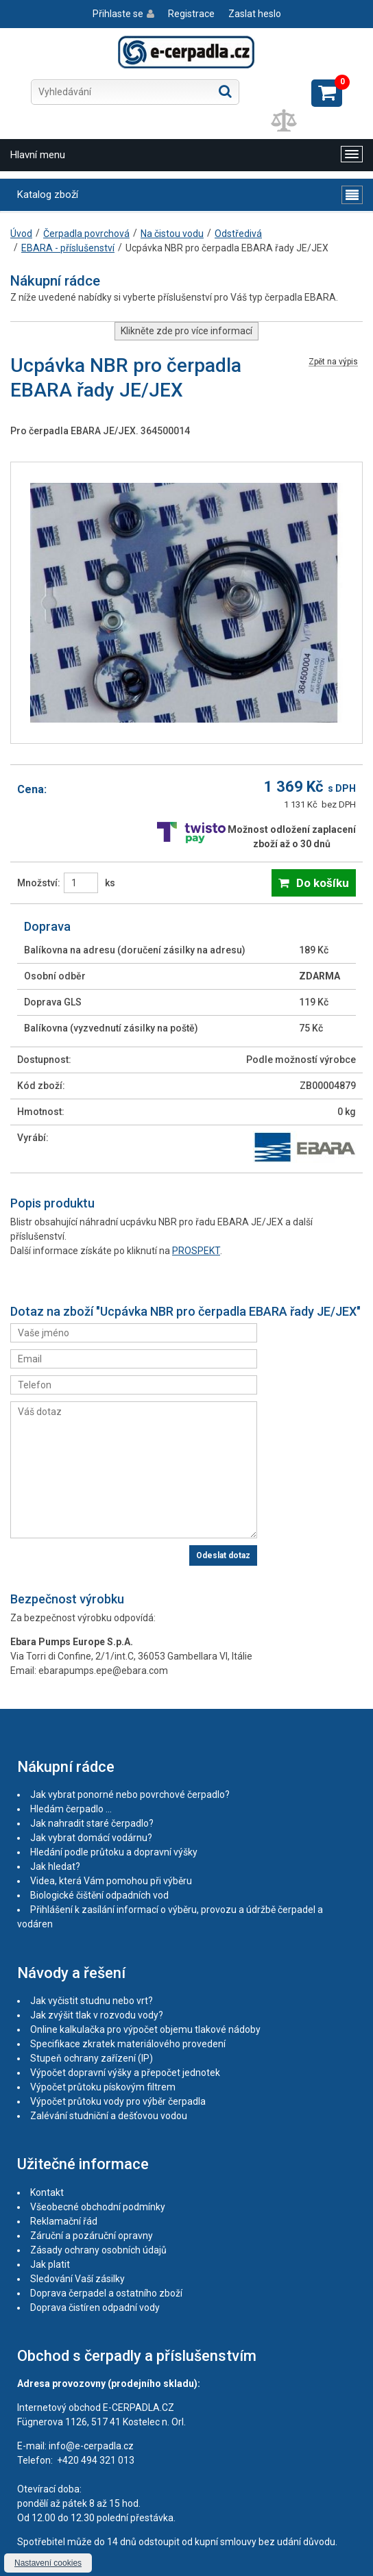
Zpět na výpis (333, 362)
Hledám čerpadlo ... (71, 1808)
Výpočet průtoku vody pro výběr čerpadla (118, 2101)
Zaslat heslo (254, 13)
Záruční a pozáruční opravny (91, 2235)
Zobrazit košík (326, 93)
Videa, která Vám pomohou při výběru (111, 1880)
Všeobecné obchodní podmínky (97, 2206)
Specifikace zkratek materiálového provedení (128, 2043)
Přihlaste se (118, 13)
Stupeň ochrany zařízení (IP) (91, 2058)
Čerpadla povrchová (86, 233)
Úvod (21, 233)
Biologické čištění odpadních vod (99, 1895)
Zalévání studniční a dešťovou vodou (108, 2115)
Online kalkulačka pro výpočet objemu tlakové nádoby (145, 2029)
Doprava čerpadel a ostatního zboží (106, 2293)
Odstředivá (238, 233)
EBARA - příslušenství (68, 247)
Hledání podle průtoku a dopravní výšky (113, 1852)
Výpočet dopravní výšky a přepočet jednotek (125, 2072)
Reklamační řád (63, 2221)
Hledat (225, 91)
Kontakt (47, 2192)
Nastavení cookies (48, 2563)
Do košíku (322, 883)
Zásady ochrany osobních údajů (98, 2249)
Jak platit (50, 2264)
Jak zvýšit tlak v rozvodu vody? (96, 2015)
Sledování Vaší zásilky (77, 2278)
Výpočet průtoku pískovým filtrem (103, 2086)
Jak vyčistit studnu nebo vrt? (91, 2000)
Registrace (191, 13)
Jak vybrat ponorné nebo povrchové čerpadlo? (130, 1794)
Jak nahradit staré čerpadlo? (92, 1823)
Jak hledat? (55, 1866)
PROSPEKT (196, 1250)
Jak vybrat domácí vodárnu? (91, 1837)
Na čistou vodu (172, 233)
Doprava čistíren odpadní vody (95, 2307)
